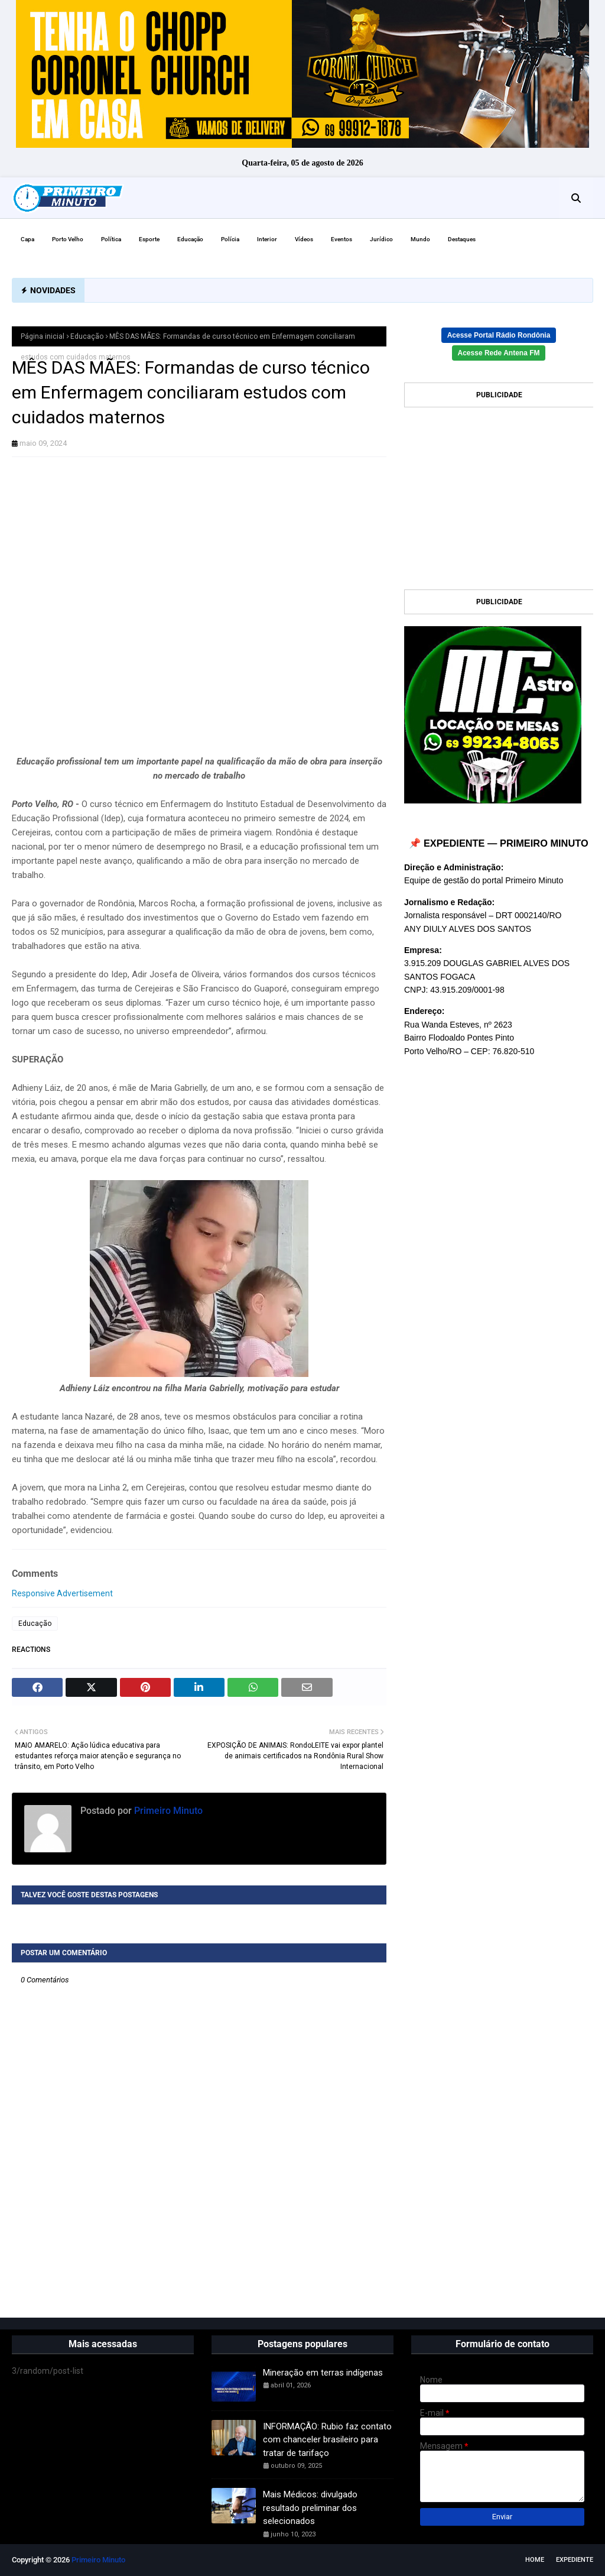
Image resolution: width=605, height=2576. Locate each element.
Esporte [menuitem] (149, 239)
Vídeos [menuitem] (304, 239)
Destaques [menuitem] (462, 239)
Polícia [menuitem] (230, 239)
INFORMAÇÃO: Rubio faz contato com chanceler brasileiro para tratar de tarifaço (327, 2439)
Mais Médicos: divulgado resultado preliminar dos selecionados (310, 2507)
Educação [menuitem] (190, 239)
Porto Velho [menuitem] (67, 239)
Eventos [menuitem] (341, 239)
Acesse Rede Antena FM (499, 353)
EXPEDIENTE (574, 2560)
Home (534, 2560)
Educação (86, 336)
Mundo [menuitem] (420, 239)
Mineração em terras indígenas (323, 2372)
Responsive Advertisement (62, 1593)
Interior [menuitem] (267, 239)
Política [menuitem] (111, 239)
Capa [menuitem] (27, 239)
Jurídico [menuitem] (381, 239)
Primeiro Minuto (167, 1810)
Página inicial (42, 336)
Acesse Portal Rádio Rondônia (499, 335)
